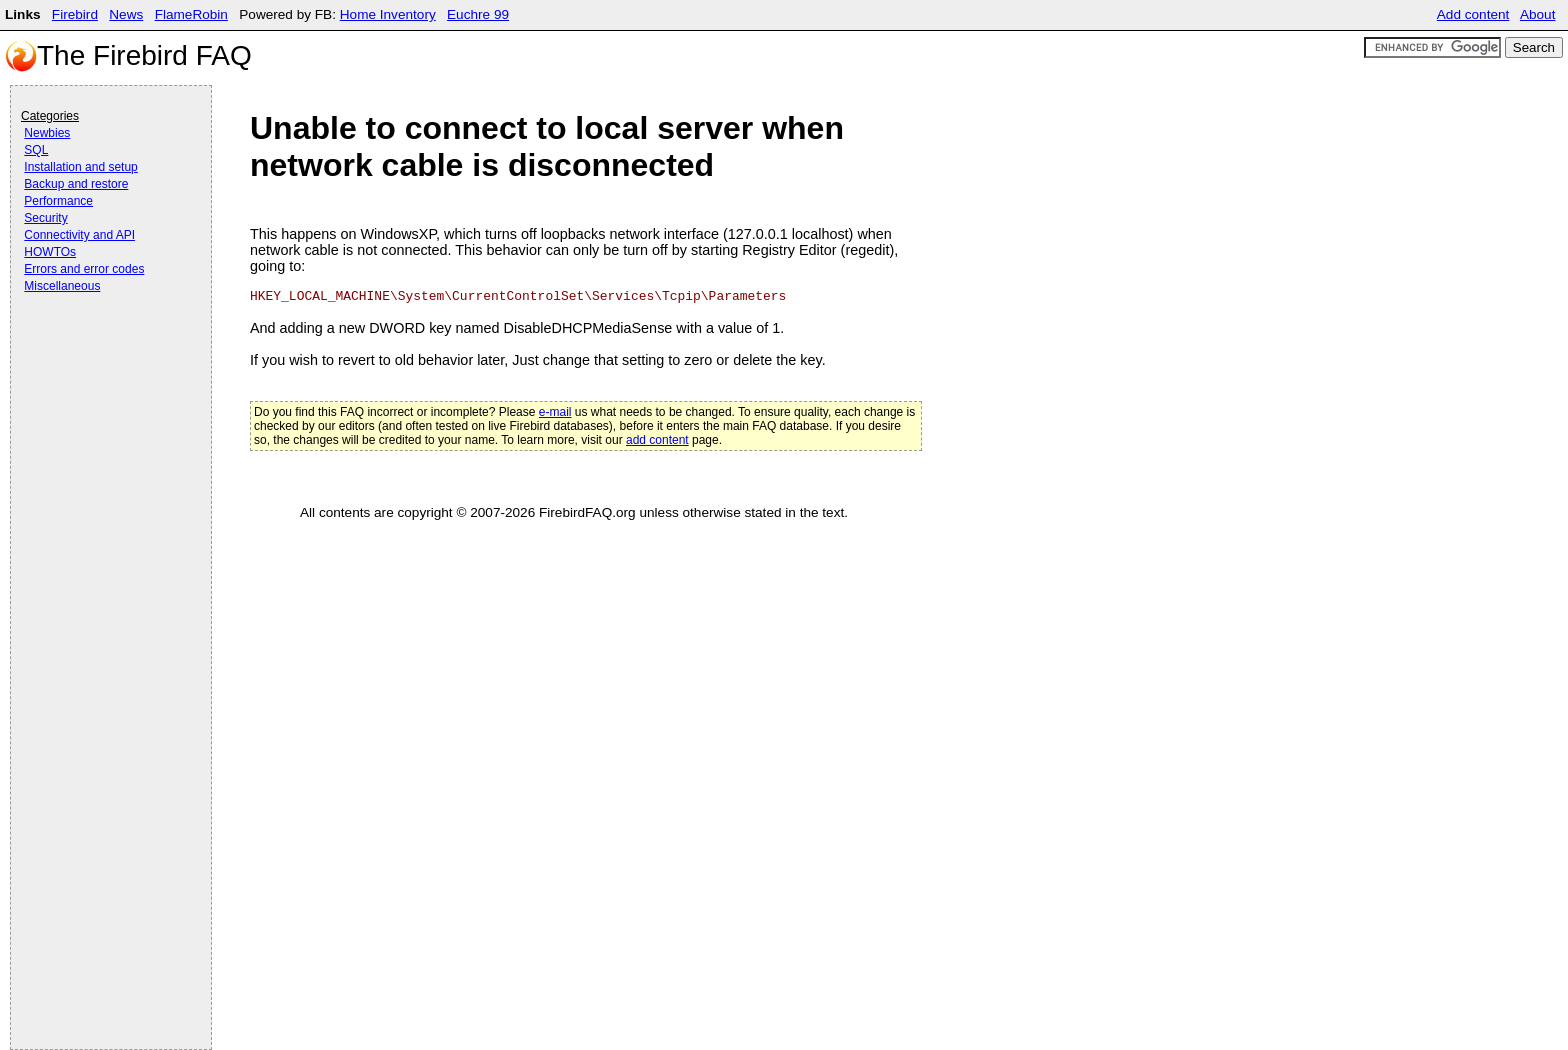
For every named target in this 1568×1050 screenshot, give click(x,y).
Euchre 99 (478, 14)
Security (45, 218)
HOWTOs (50, 252)
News (126, 14)
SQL (36, 150)
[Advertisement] (101, 352)
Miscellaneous (62, 286)
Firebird (75, 14)
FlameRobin (191, 14)
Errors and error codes (84, 269)
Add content (1473, 14)
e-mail (555, 412)
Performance (58, 201)
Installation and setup (80, 167)
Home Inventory (388, 14)
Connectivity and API (79, 235)
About (1538, 14)
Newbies (47, 133)
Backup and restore (76, 184)
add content (657, 440)
